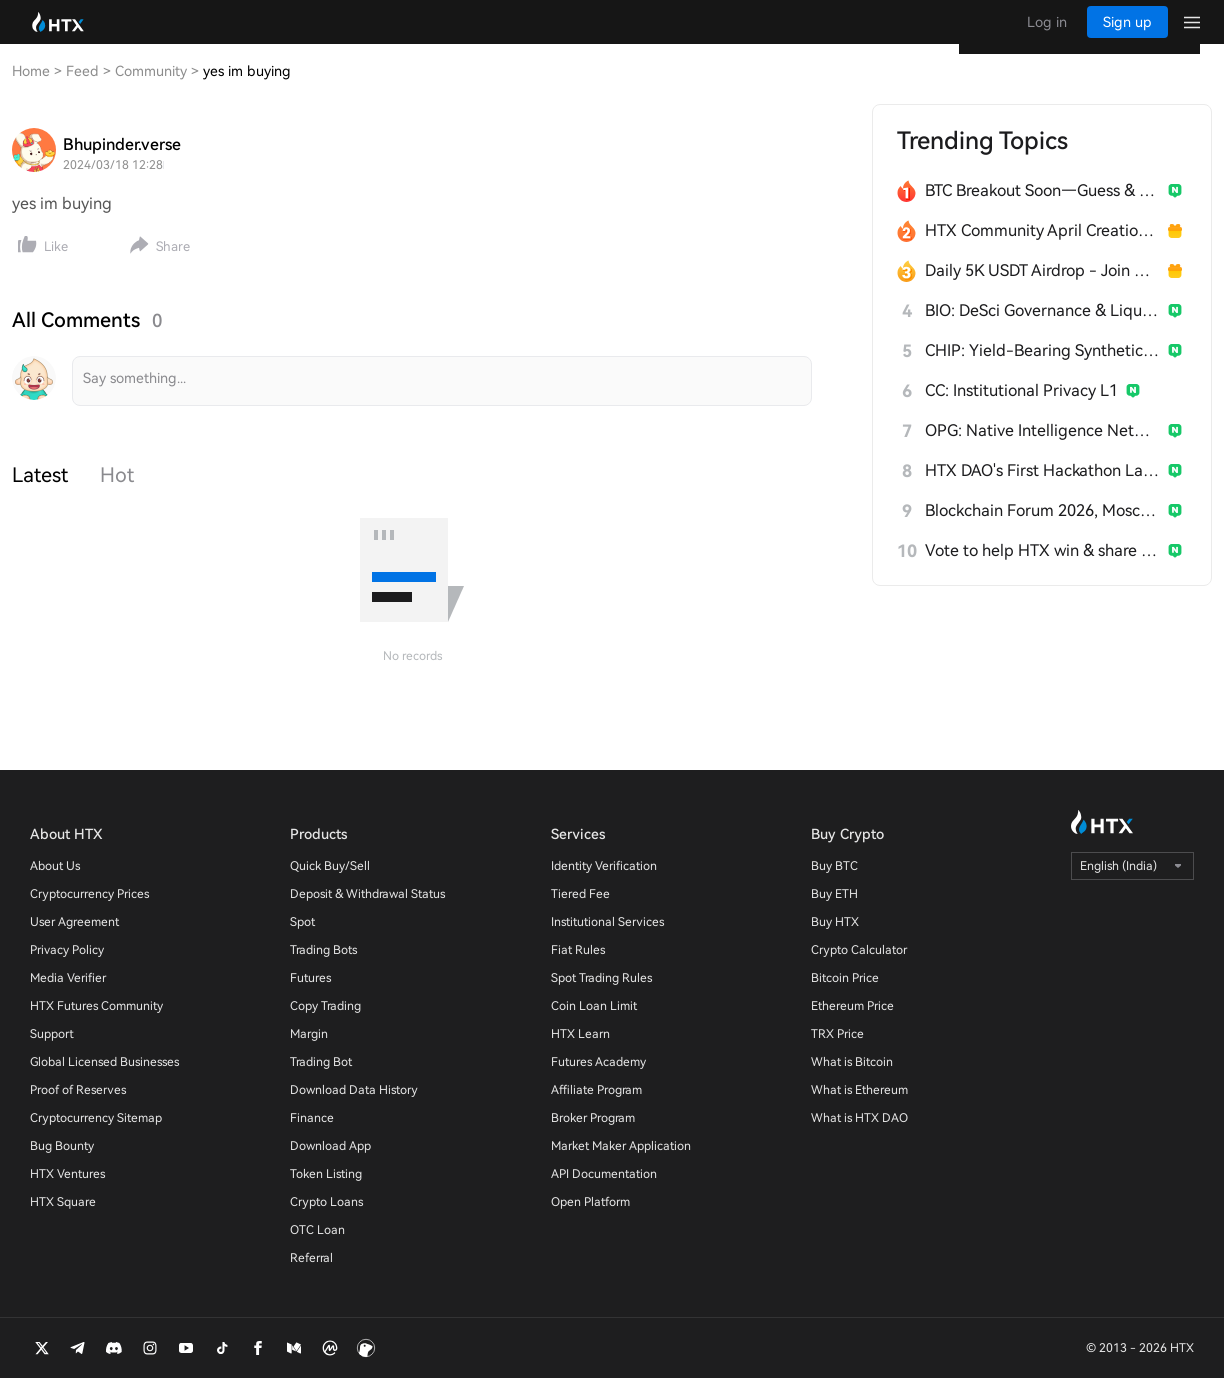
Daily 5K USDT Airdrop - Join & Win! (1042, 290)
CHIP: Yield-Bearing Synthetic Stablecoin (1042, 370)
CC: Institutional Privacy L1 (1021, 410)
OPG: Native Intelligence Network (1042, 450)
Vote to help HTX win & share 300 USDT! (1042, 570)
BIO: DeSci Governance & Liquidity (1042, 330)
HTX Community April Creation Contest (1042, 250)
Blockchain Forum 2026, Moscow (1042, 530)
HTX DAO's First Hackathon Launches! (1042, 490)
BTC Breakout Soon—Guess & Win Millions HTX (1042, 210)
